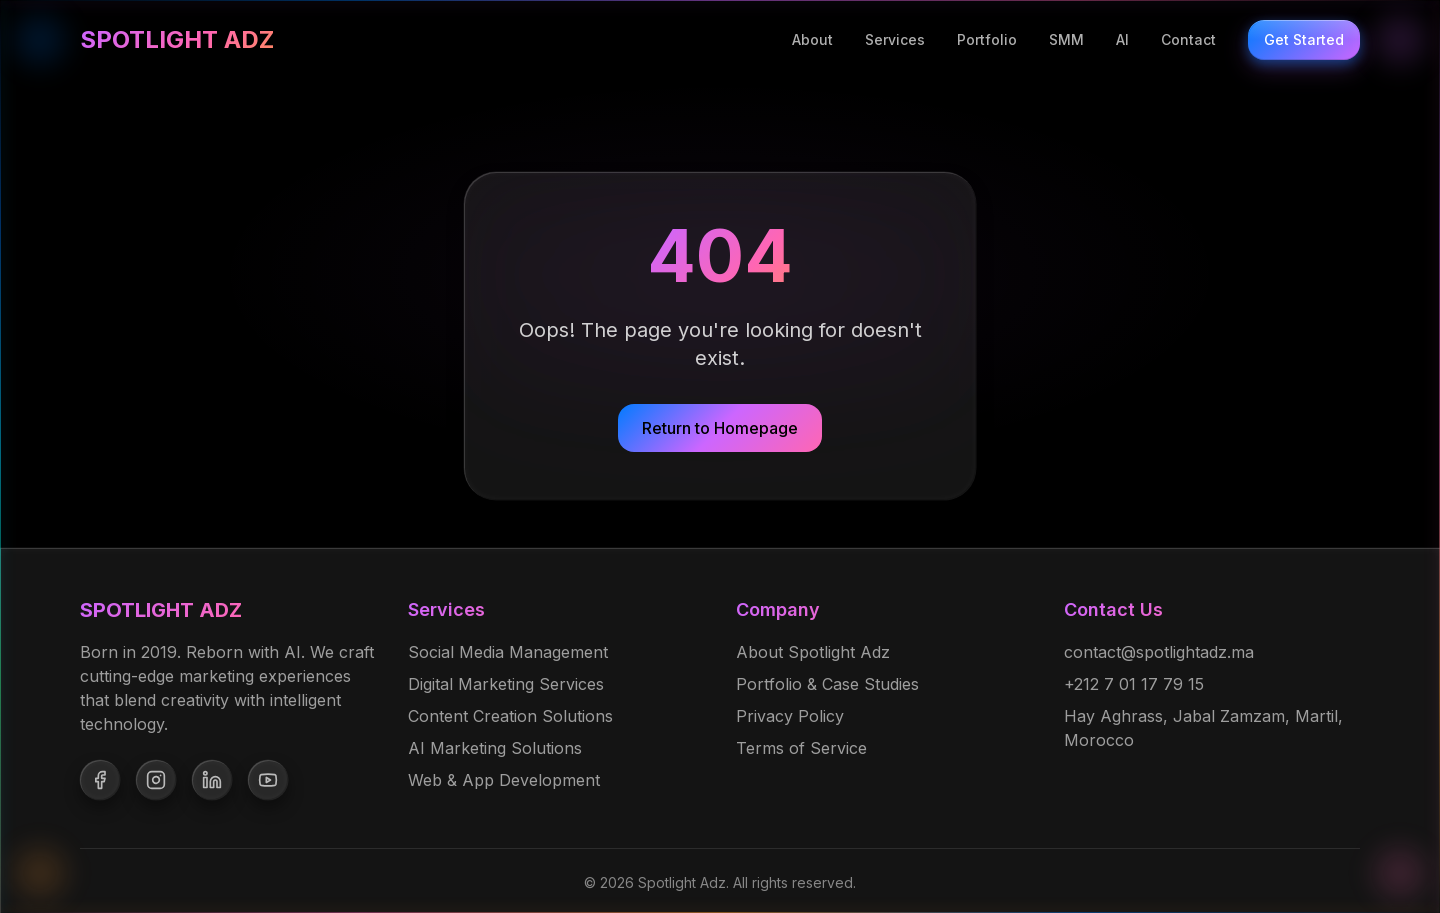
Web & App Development (504, 780)
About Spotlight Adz (813, 652)
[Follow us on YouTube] (268, 780)
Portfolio (987, 39)
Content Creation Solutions (510, 716)
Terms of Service (801, 748)
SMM (1066, 39)
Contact (1188, 39)
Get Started (1304, 39)
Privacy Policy (790, 716)
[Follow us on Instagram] (156, 780)
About (812, 39)
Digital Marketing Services (506, 684)
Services (895, 39)
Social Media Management (508, 652)
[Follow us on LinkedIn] (212, 780)
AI (1122, 39)
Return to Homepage (720, 428)
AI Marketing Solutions (495, 748)
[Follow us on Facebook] (100, 780)
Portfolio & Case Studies (827, 684)
